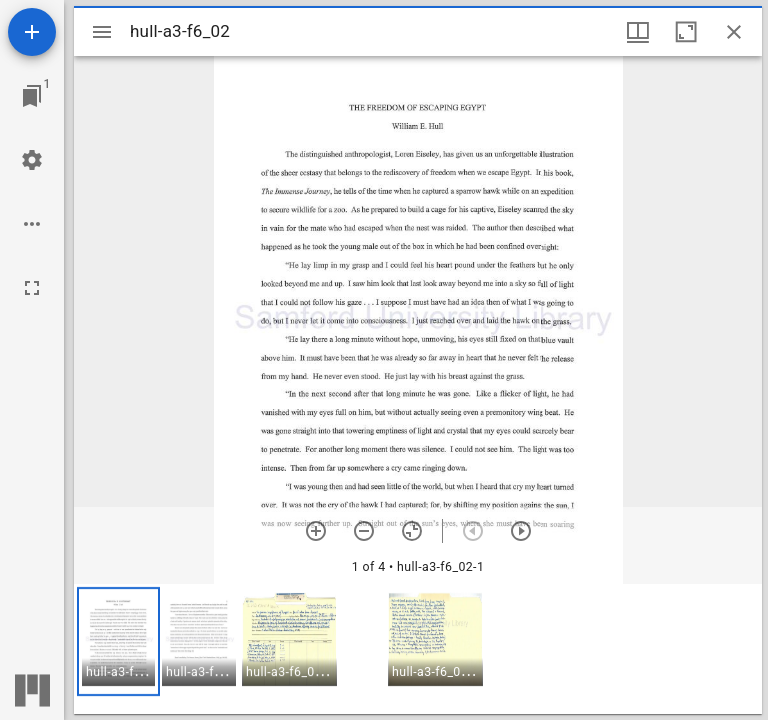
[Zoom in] (316, 531)
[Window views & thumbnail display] (638, 32)
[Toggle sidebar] (102, 32)
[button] (118, 641)
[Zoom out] (364, 531)
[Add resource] (32, 32)
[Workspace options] (32, 224)
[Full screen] (32, 288)
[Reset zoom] (412, 531)
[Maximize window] (686, 32)
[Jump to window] (32, 96)
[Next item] (521, 531)
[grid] (418, 649)
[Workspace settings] (32, 160)
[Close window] (734, 32)
